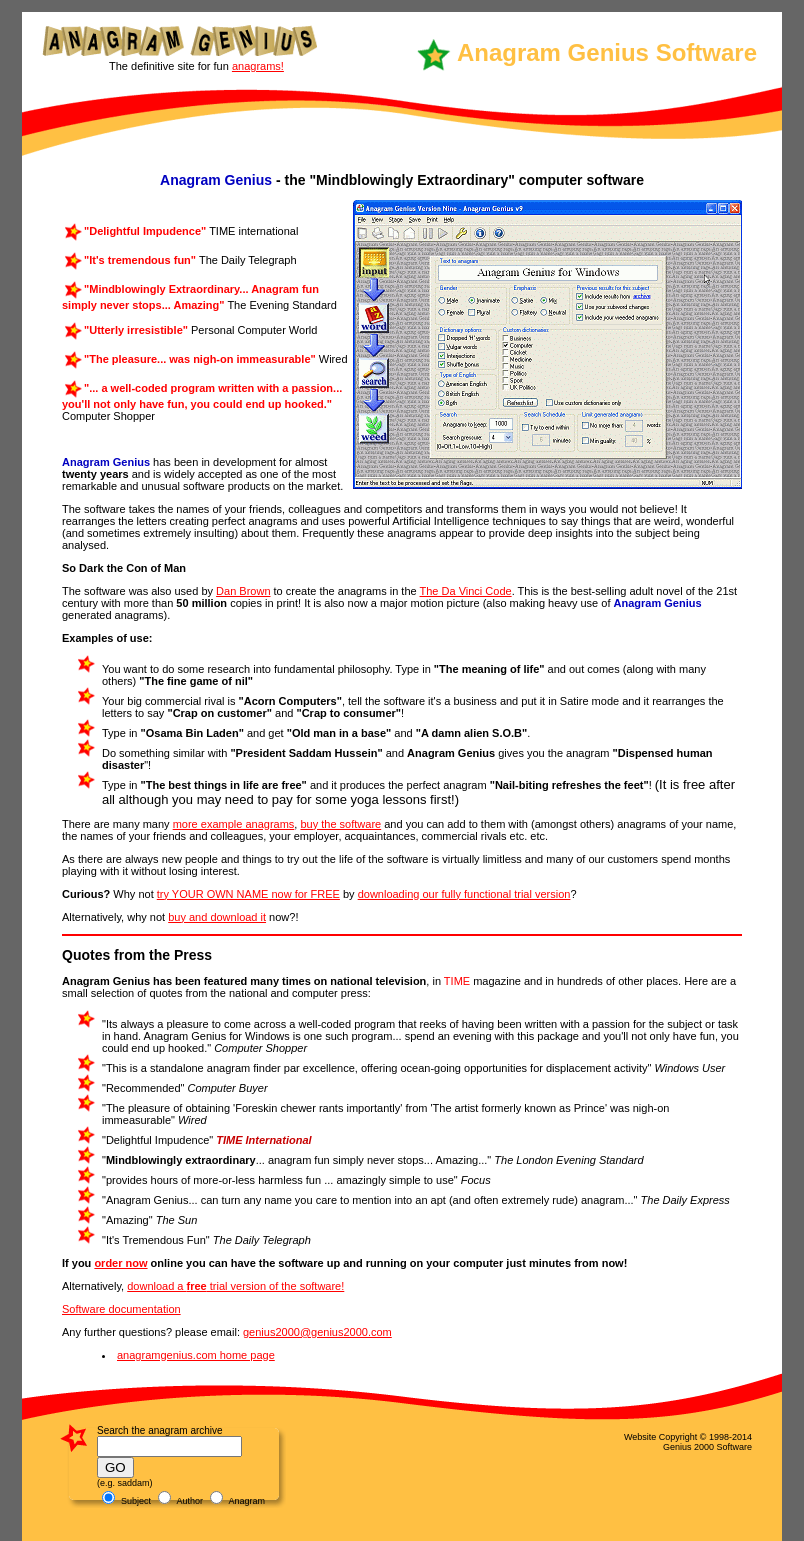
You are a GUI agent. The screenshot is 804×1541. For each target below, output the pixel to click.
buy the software (340, 824)
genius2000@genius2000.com (317, 1332)
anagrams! (258, 66)
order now (120, 1263)
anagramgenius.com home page (196, 1355)
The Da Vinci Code (466, 591)
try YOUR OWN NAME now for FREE (248, 894)
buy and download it (217, 917)
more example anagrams (234, 824)
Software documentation (121, 1309)
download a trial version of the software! (235, 1286)
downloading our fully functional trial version (464, 894)
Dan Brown (243, 591)
